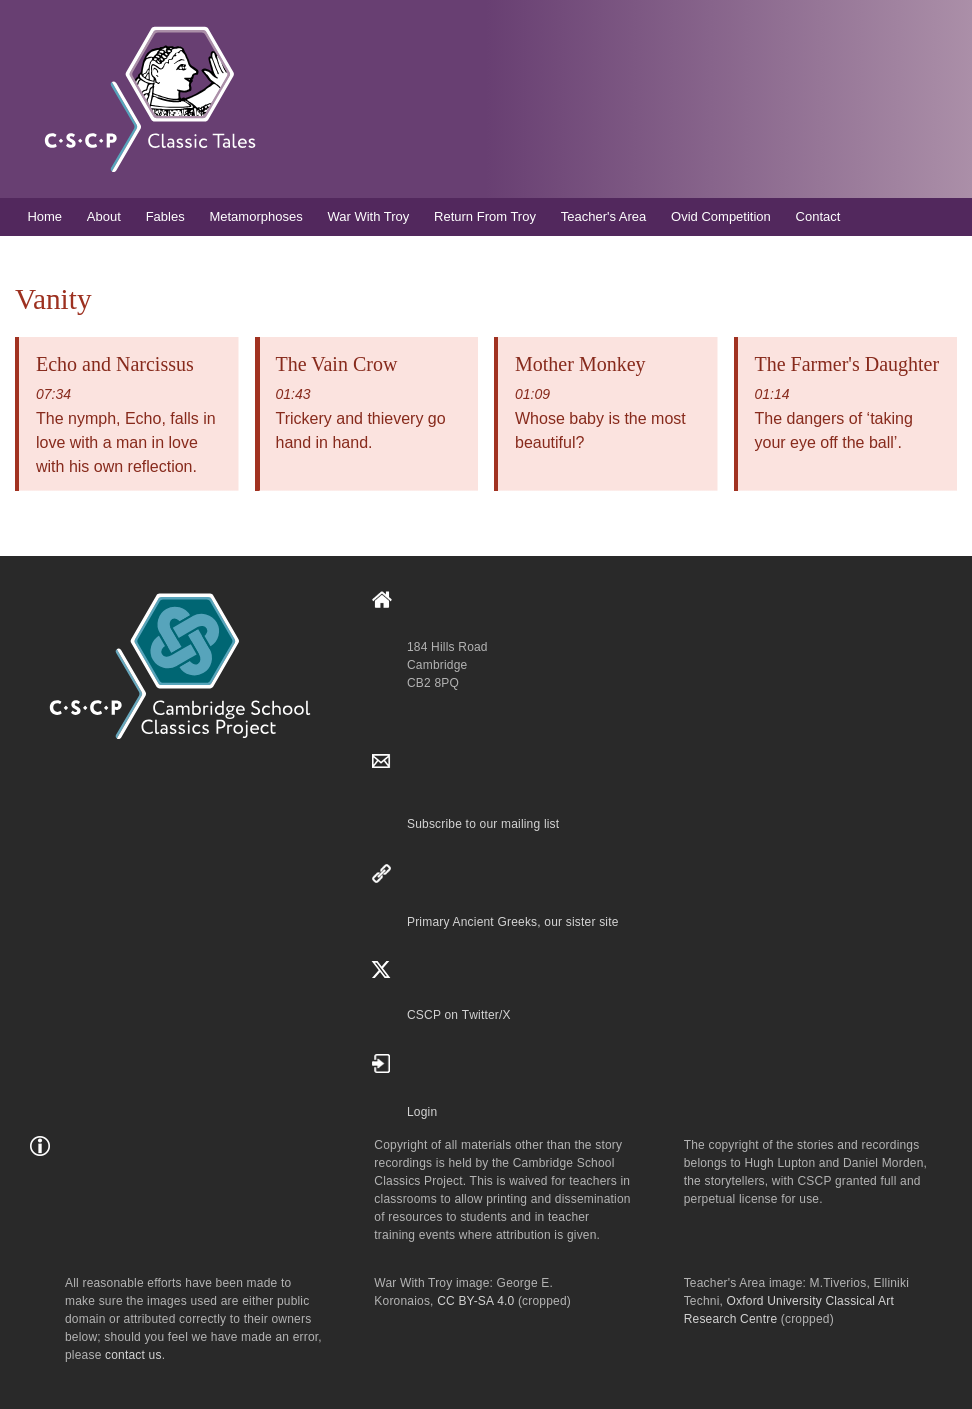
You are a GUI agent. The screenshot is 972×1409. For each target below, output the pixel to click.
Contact (818, 216)
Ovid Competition (721, 216)
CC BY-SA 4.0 (475, 1301)
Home (44, 216)
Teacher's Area (604, 216)
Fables (165, 216)
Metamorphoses (255, 216)
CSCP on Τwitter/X (459, 1015)
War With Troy (368, 216)
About (104, 216)
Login (422, 1112)
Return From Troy (485, 216)
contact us (133, 1355)
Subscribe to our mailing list (483, 824)
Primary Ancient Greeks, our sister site (513, 922)
